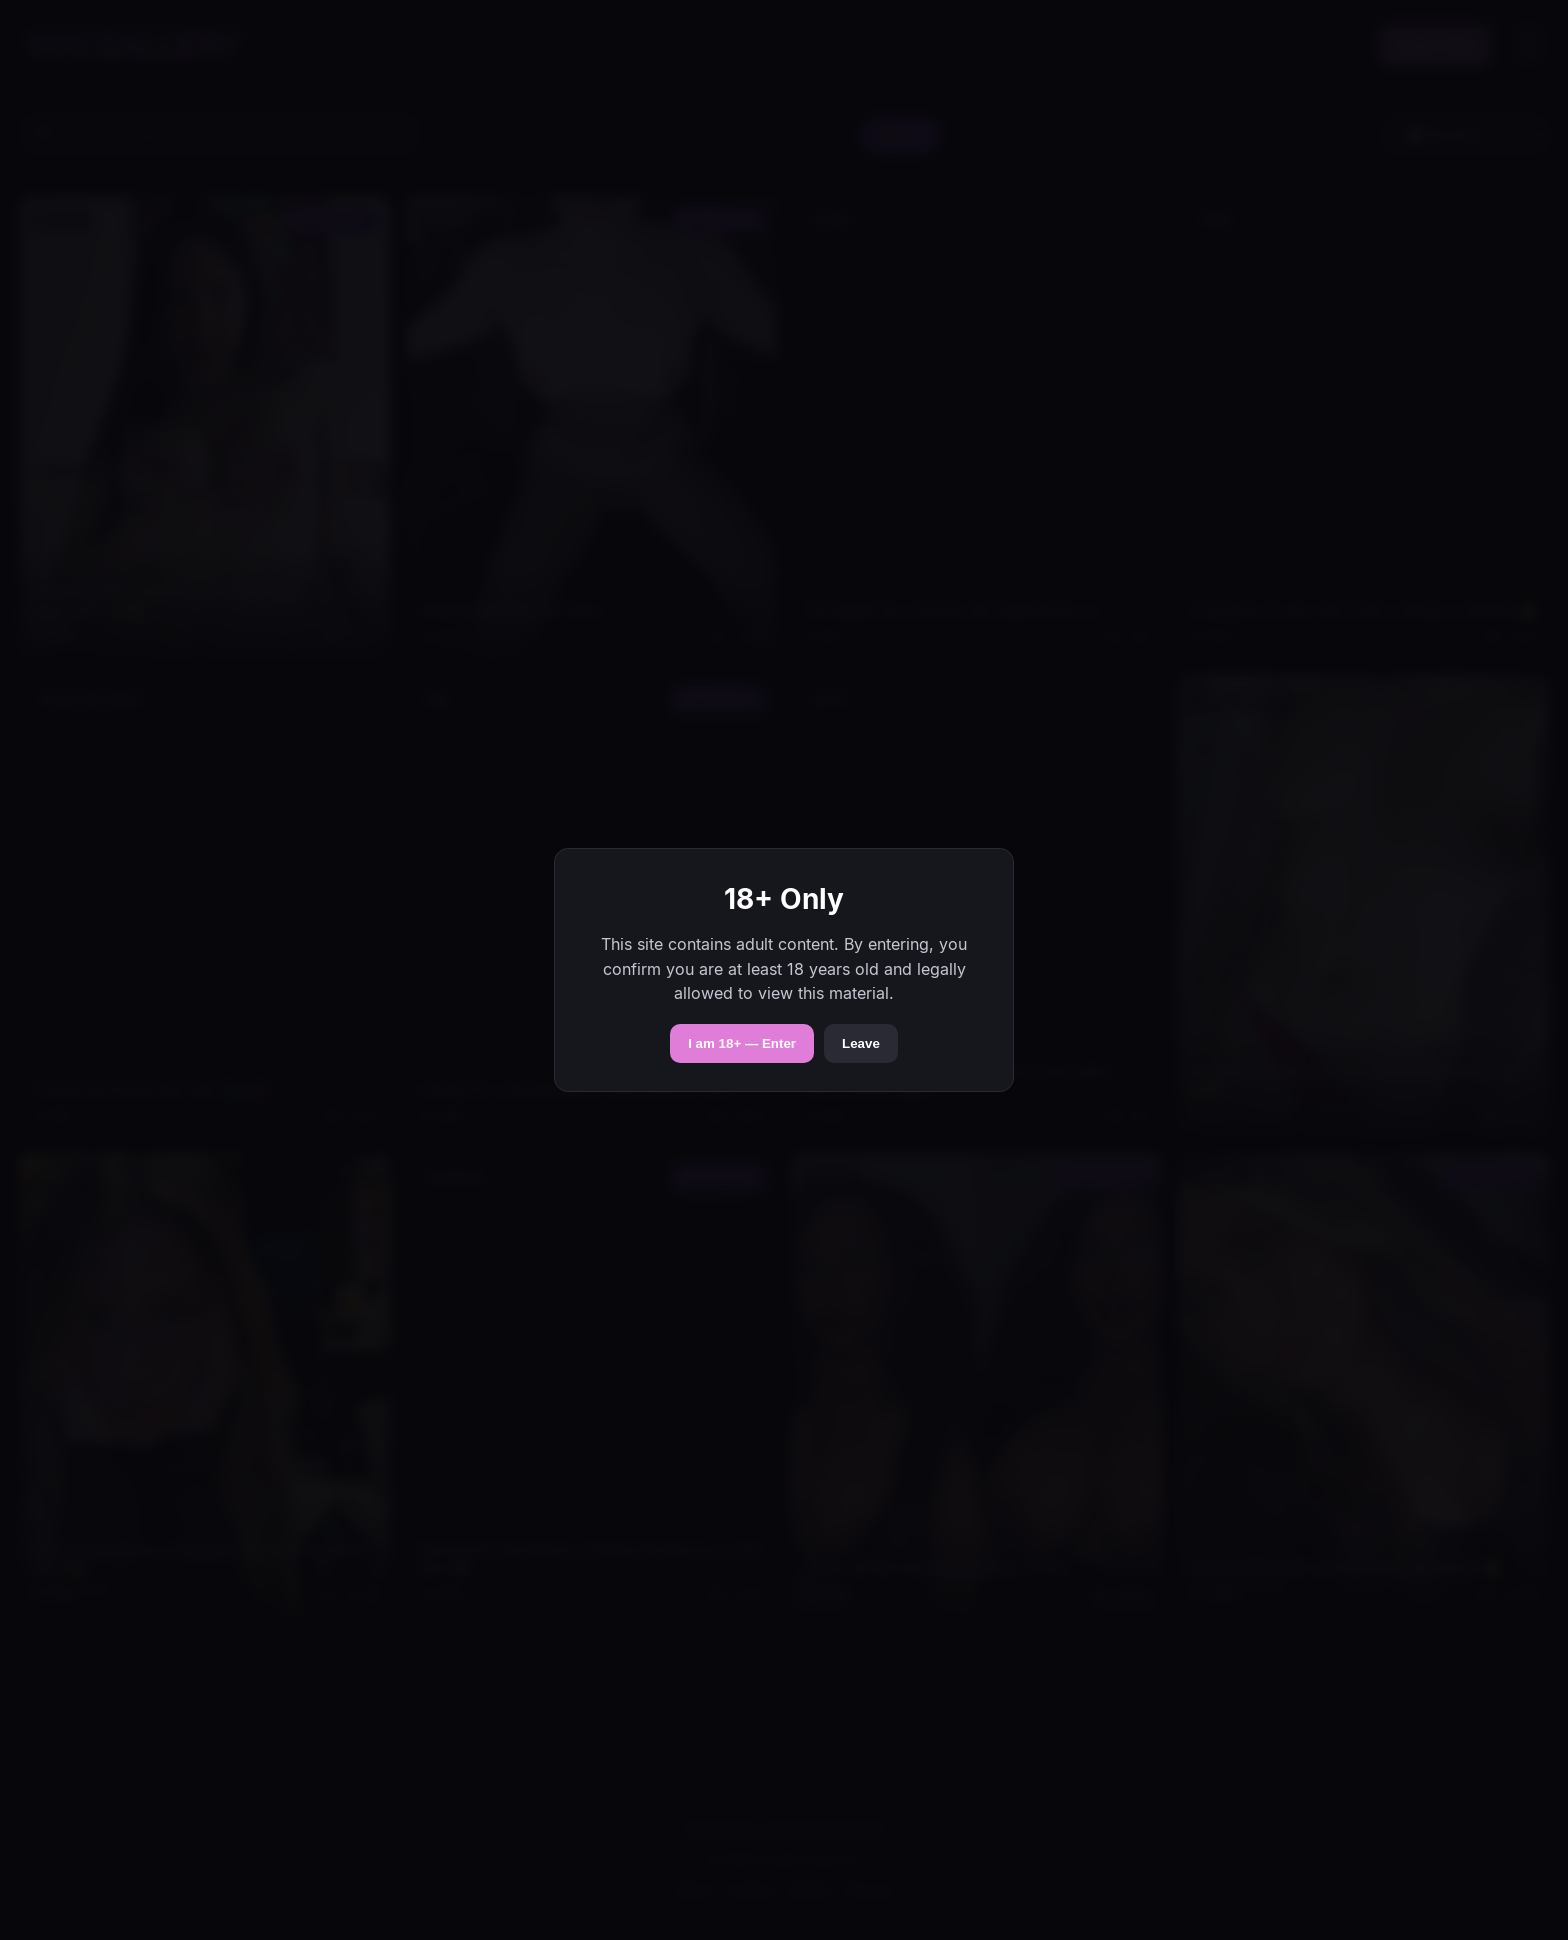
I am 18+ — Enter (742, 1043)
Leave (861, 1043)
